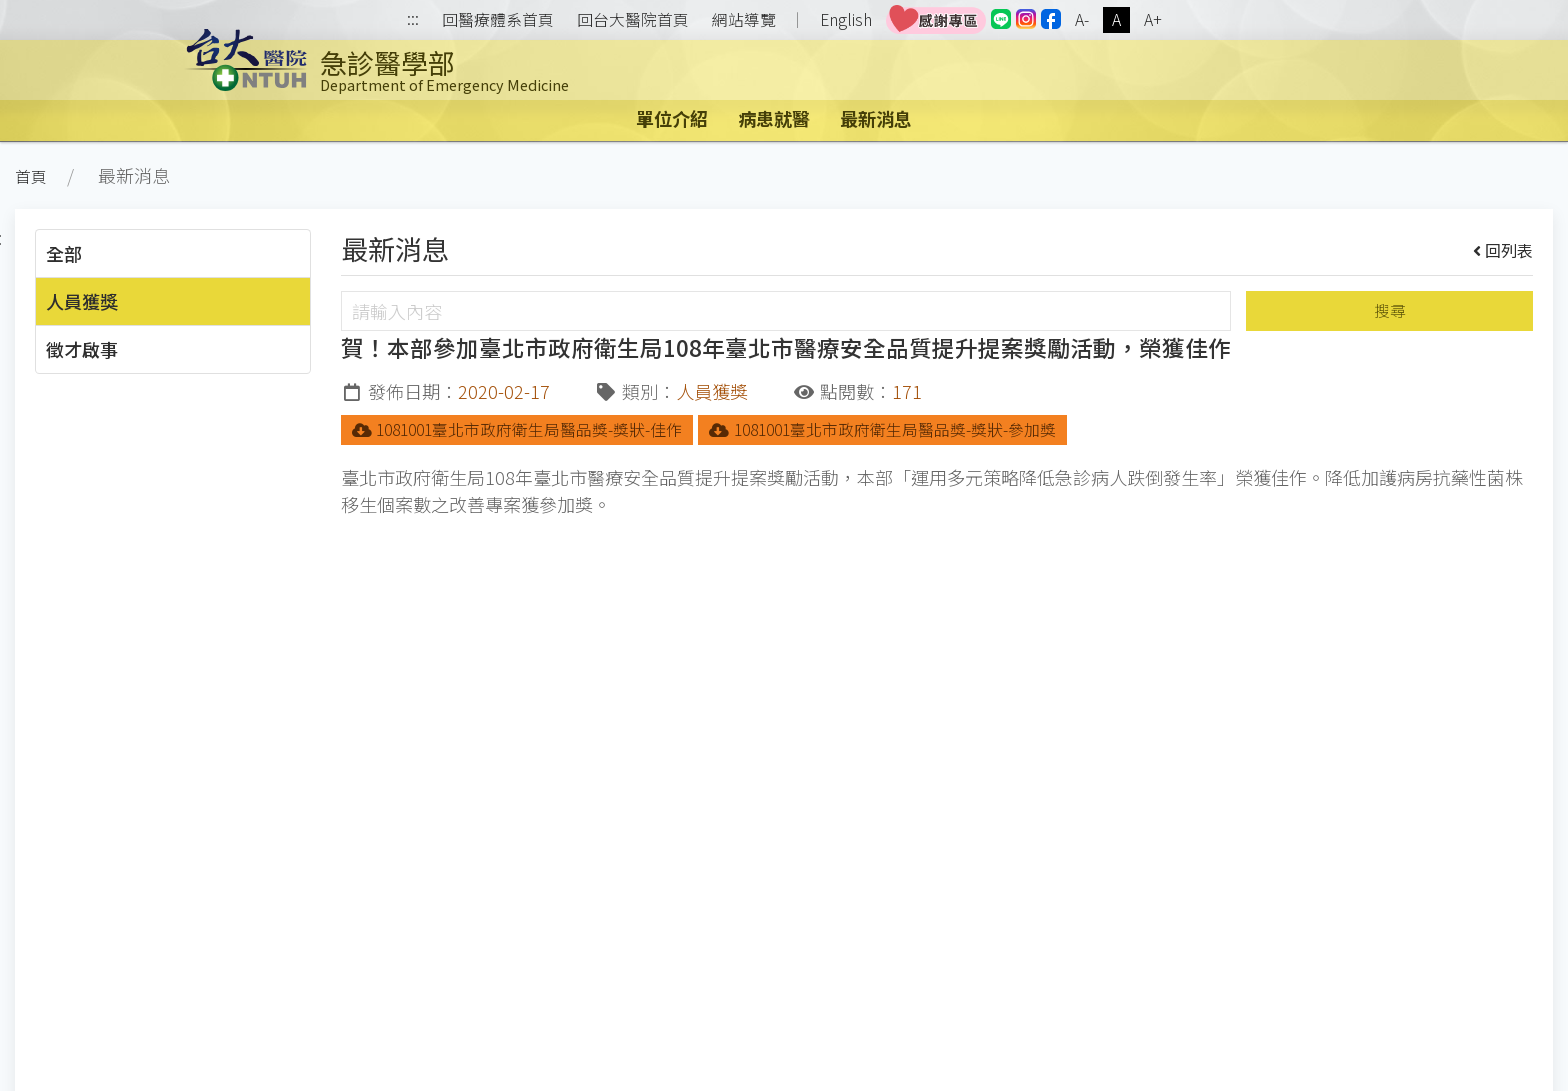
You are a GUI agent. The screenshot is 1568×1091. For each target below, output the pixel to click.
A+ (1153, 19)
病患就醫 (774, 118)
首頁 (31, 176)
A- (1082, 19)
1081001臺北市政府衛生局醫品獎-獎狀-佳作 (517, 429)
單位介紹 (672, 118)
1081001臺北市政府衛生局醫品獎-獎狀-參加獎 (882, 429)
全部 (64, 253)
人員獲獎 (82, 301)
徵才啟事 (82, 349)
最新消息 (876, 118)
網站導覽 (744, 20)
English (846, 19)
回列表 (1503, 250)
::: (413, 20)
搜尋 (1390, 310)
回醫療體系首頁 (498, 20)
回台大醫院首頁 (633, 20)
